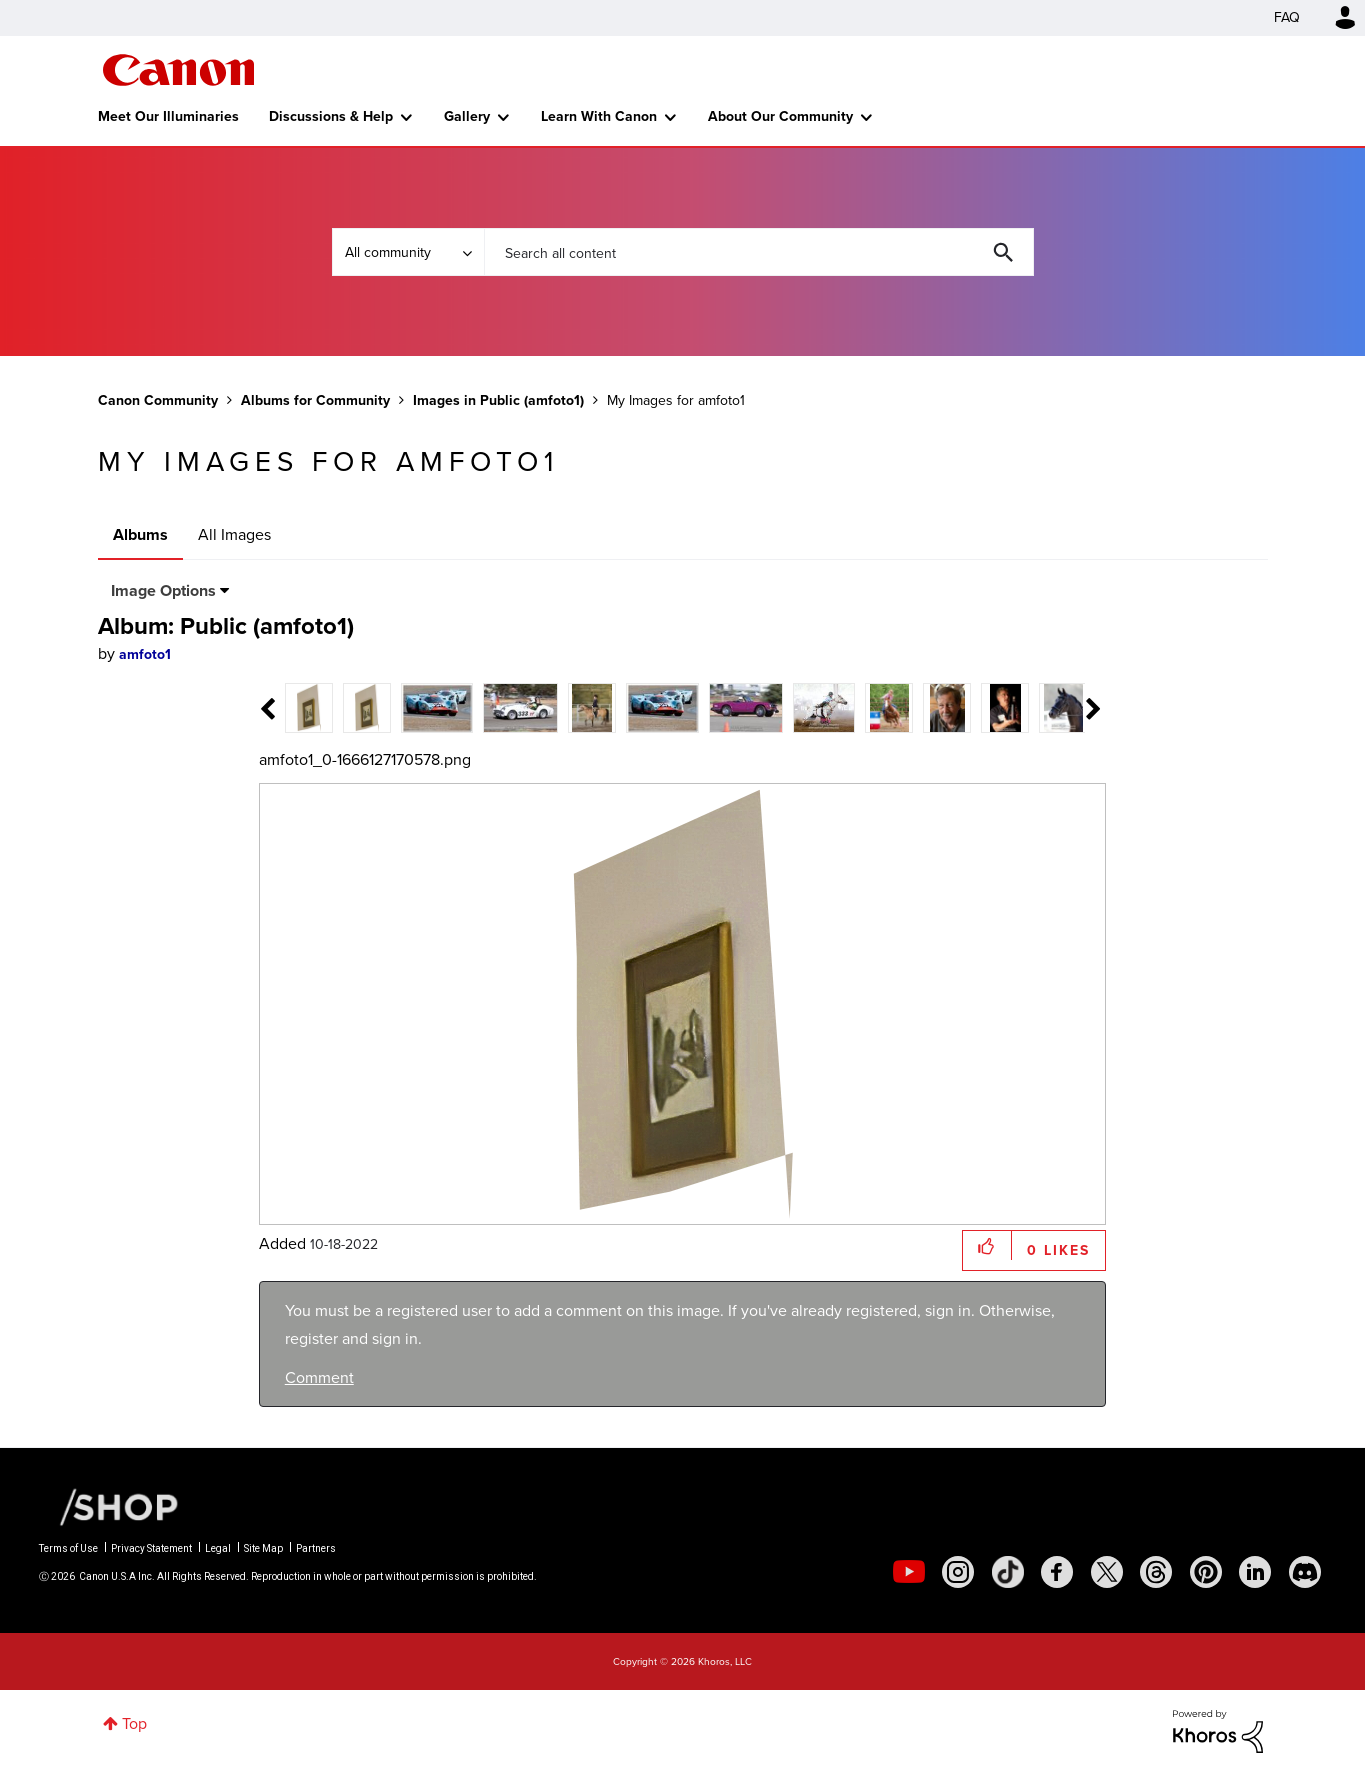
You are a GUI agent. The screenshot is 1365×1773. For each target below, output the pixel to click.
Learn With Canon (599, 116)
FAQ (1287, 17)
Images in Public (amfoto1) (498, 400)
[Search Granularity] (408, 252)
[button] (987, 1245)
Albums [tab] (140, 534)
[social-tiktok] (1008, 1572)
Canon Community (178, 70)
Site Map (263, 1548)
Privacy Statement (151, 1548)
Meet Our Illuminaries (168, 116)
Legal (218, 1548)
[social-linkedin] (1255, 1572)
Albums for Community (315, 400)
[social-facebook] (1057, 1572)
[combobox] (759, 252)
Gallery (467, 116)
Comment (319, 1377)
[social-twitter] (1107, 1572)
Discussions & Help (331, 116)
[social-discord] (1305, 1572)
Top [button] (134, 1723)
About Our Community (780, 116)
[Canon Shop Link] (109, 1506)
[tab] (309, 706)
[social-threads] (1156, 1572)
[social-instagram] (958, 1572)
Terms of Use (68, 1548)
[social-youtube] (909, 1572)
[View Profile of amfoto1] (145, 654)
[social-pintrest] (1206, 1572)
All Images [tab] (234, 534)
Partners (316, 1548)
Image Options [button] (163, 590)
